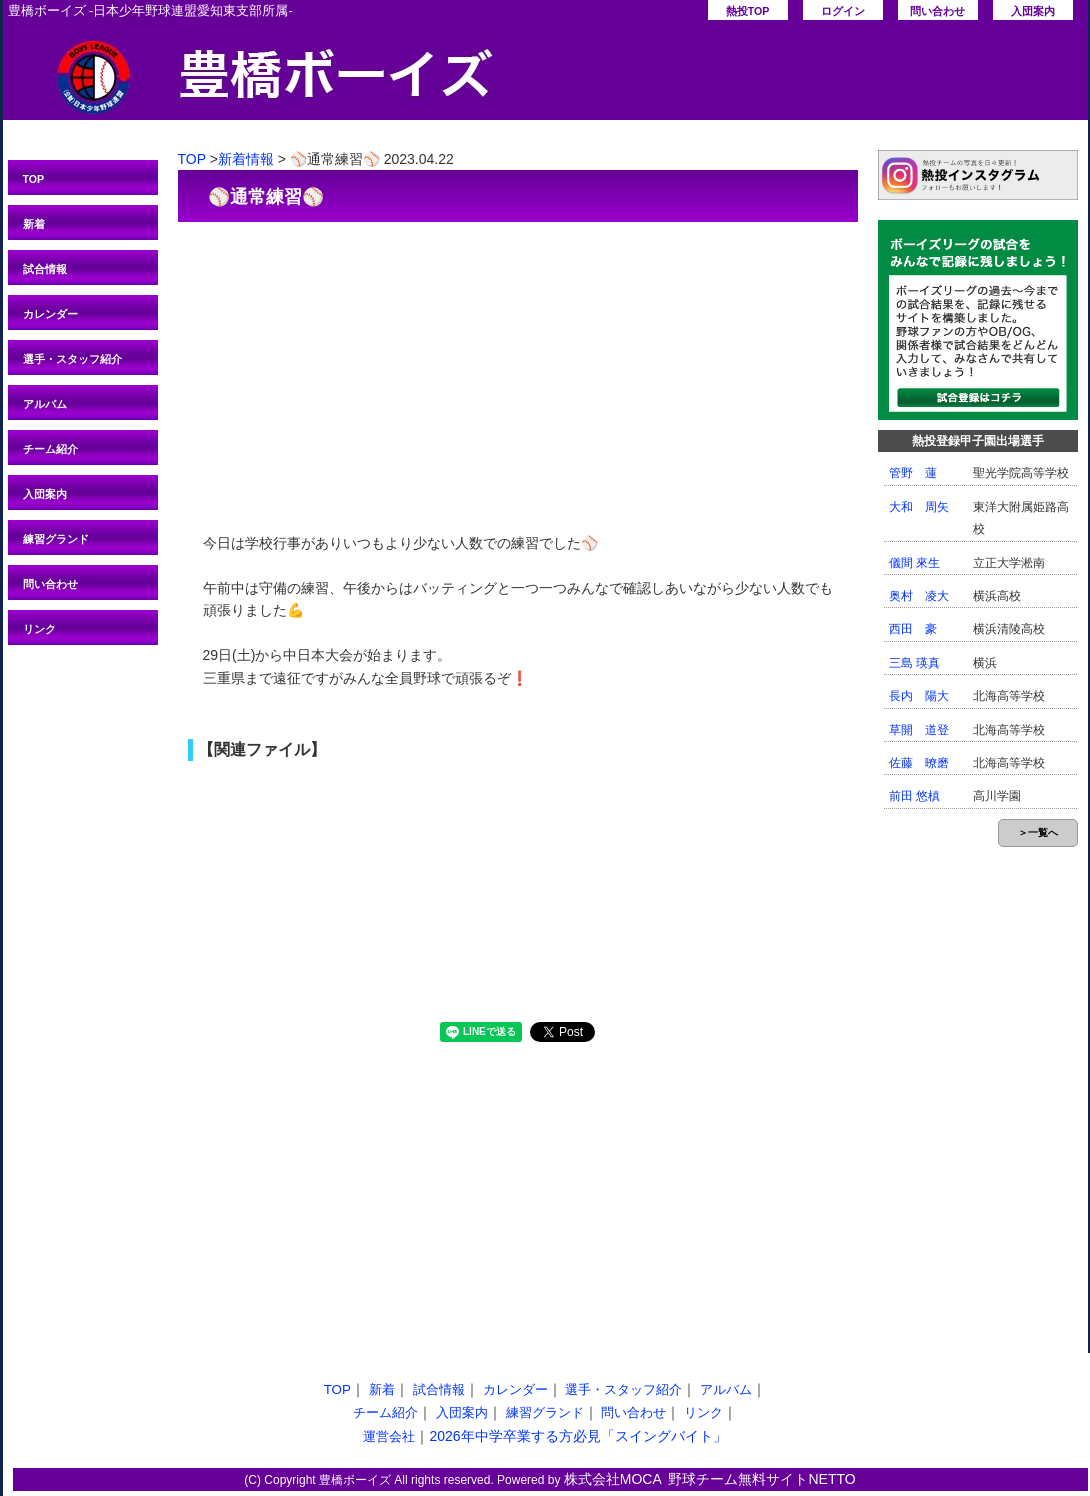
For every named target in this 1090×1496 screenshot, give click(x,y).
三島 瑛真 (914, 663)
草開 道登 (919, 730)
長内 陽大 (919, 696)
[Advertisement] (518, 367)
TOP (34, 179)
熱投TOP (748, 11)
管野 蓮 (913, 473)
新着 (34, 224)
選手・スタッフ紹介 (72, 359)
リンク (39, 629)
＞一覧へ (1038, 832)
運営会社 (389, 1436)
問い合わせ (937, 11)
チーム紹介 (50, 449)
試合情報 (45, 269)
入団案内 (1033, 11)
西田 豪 (913, 629)
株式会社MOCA (613, 1479)
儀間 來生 (914, 563)
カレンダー (50, 314)
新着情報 (246, 159)
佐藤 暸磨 (919, 763)
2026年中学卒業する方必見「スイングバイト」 (577, 1436)
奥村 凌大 (919, 596)
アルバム (45, 404)
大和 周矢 (919, 507)
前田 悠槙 (914, 796)
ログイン (843, 11)
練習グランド (56, 539)
